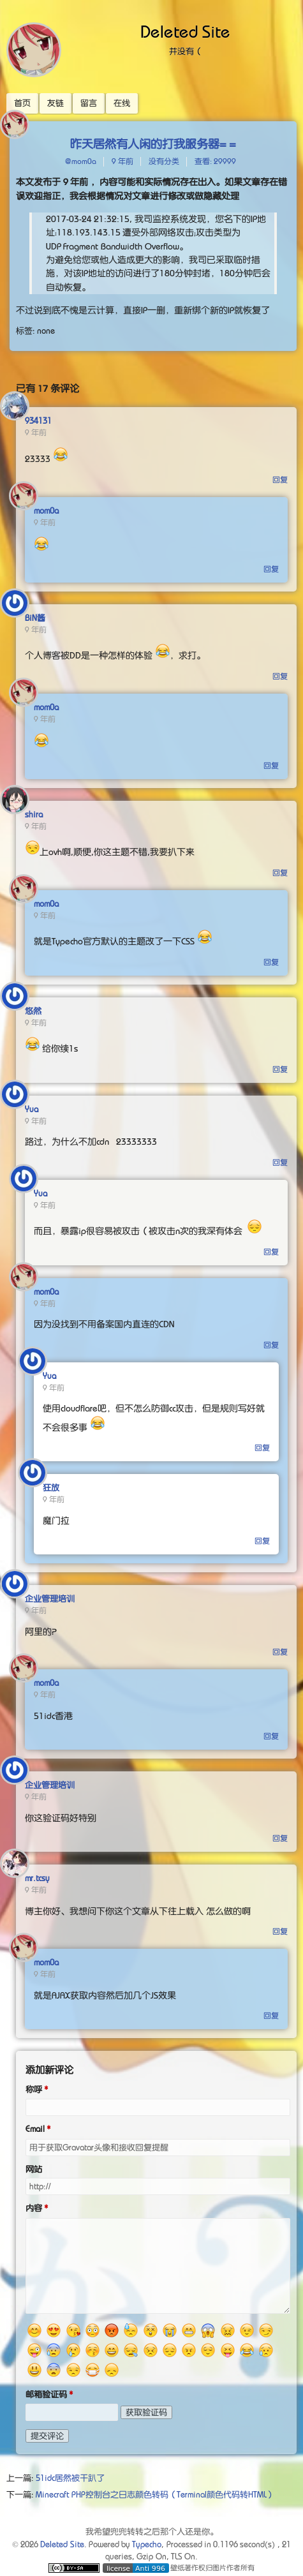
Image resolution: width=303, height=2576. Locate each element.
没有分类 (164, 161)
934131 (38, 421)
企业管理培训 (50, 1599)
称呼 (34, 2089)
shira (34, 814)
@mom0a (80, 161)
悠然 (33, 1011)
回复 (280, 480)
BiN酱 (35, 618)
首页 (22, 103)
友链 (55, 103)
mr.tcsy (37, 1878)
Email (35, 2129)
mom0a (46, 511)
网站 (34, 2169)
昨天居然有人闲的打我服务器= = (153, 144)
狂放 (51, 1488)
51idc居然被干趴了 (70, 2478)
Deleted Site (185, 32)
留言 (88, 103)
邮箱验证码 (46, 2394)
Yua (31, 1109)
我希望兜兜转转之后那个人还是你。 (151, 2532)
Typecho (146, 2544)
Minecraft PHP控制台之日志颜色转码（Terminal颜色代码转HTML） (155, 2494)
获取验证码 (146, 2412)
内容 (34, 2208)
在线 (122, 103)
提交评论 (47, 2436)
